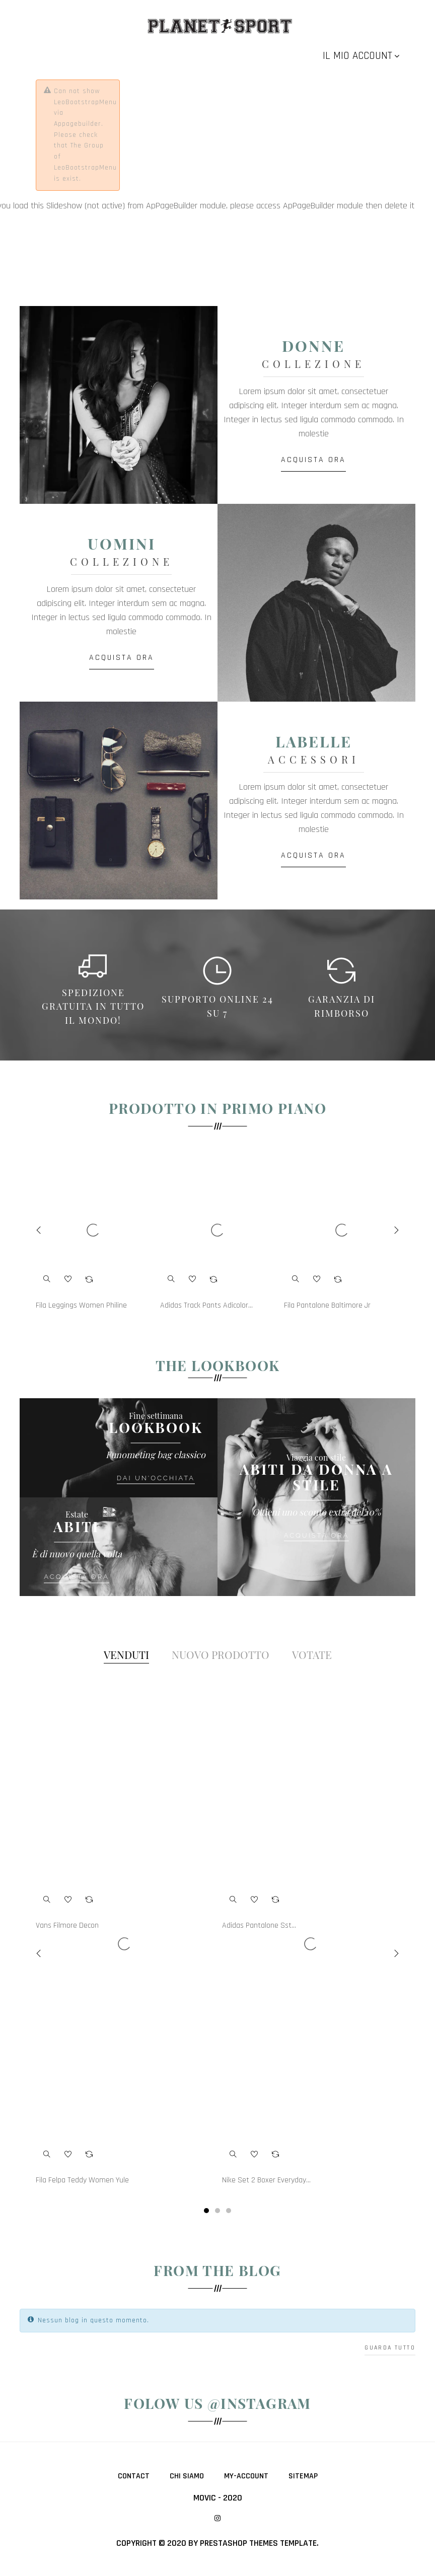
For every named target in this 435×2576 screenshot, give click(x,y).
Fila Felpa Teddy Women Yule (82, 2180)
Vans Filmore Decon (67, 1926)
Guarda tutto (390, 2348)
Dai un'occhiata (156, 1478)
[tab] (126, 1654)
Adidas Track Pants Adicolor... (206, 1306)
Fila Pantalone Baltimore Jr (327, 1306)
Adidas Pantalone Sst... (259, 1926)
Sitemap (303, 2476)
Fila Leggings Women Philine (81, 1306)
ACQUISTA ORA (316, 459)
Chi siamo (187, 2476)
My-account (246, 2476)
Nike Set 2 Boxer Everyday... (266, 2180)
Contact (134, 2476)
